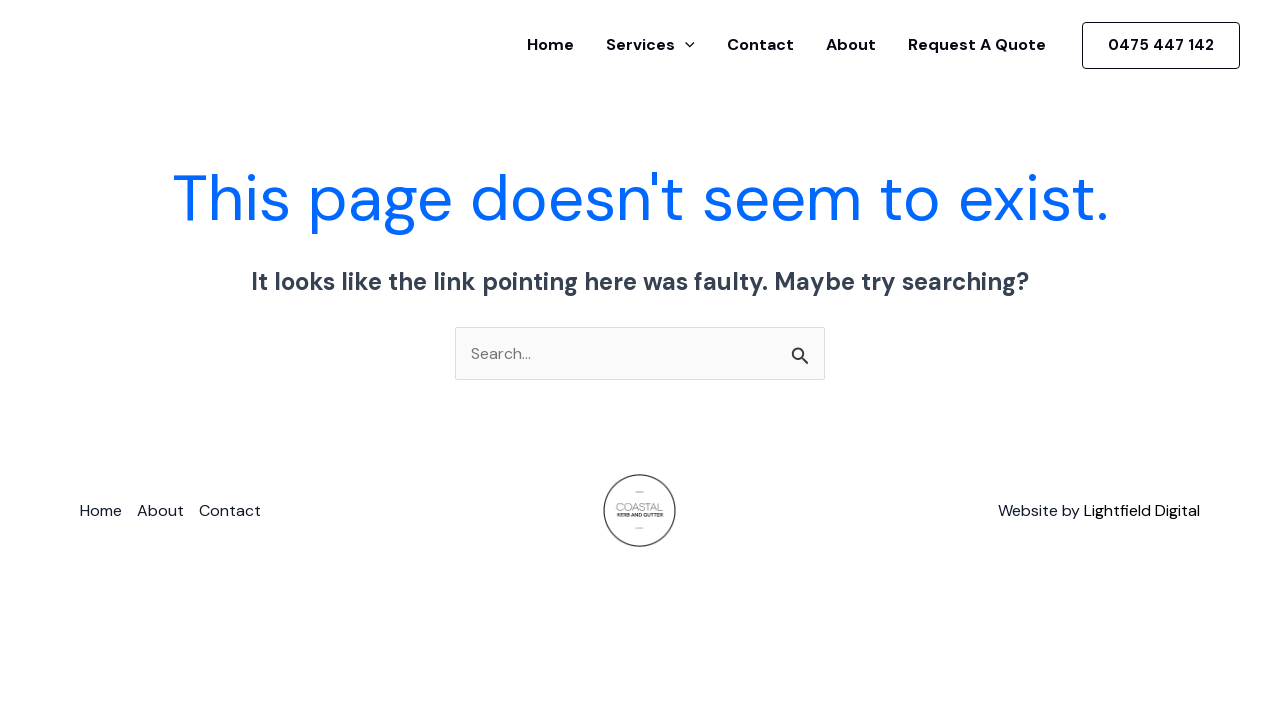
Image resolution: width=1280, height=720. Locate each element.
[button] (1161, 45)
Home (550, 44)
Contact (760, 44)
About (851, 44)
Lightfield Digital (1142, 510)
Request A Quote (977, 44)
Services (650, 45)
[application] (685, 45)
